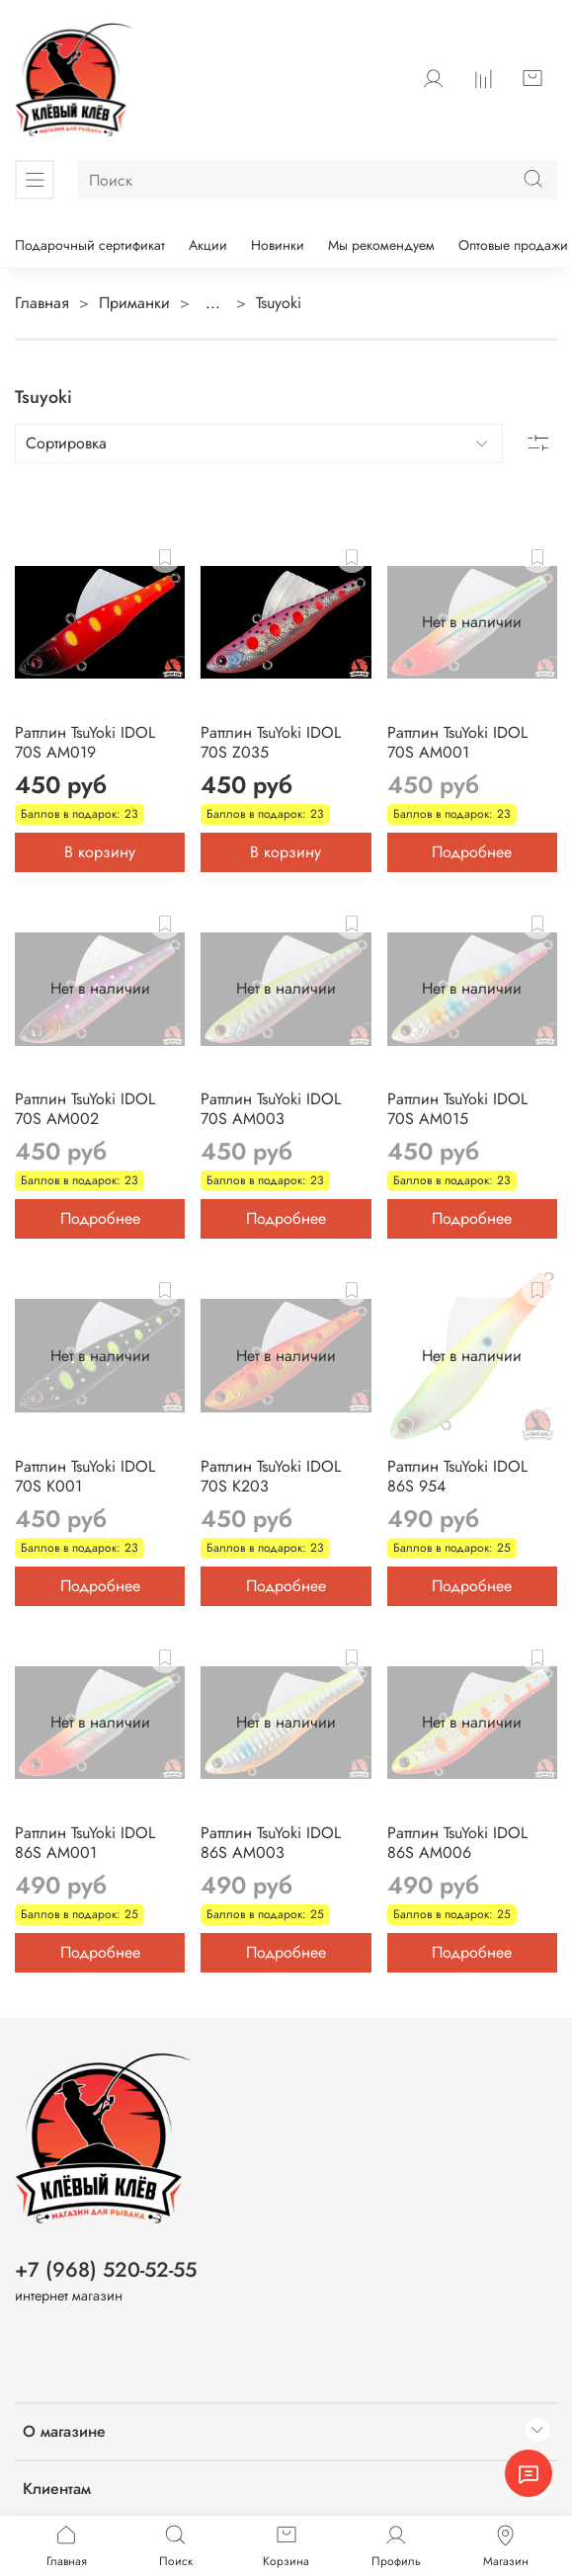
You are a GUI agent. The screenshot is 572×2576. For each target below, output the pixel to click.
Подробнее (472, 852)
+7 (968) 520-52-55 (106, 2270)
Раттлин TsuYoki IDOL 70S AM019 (85, 742)
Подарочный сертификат (90, 245)
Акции (208, 245)
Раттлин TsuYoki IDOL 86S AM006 (457, 1842)
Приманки (134, 302)
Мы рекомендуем (381, 245)
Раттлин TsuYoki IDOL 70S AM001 (457, 742)
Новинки (277, 245)
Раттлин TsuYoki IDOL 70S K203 (271, 1476)
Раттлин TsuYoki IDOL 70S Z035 (271, 742)
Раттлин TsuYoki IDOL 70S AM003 (271, 1108)
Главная (42, 302)
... (212, 303)
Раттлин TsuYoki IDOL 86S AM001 (85, 1842)
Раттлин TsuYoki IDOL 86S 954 (457, 1476)
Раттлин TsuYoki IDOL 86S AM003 (271, 1842)
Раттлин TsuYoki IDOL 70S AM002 (85, 1108)
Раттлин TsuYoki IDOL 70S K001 (85, 1476)
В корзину (99, 852)
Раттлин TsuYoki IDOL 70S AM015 (457, 1108)
